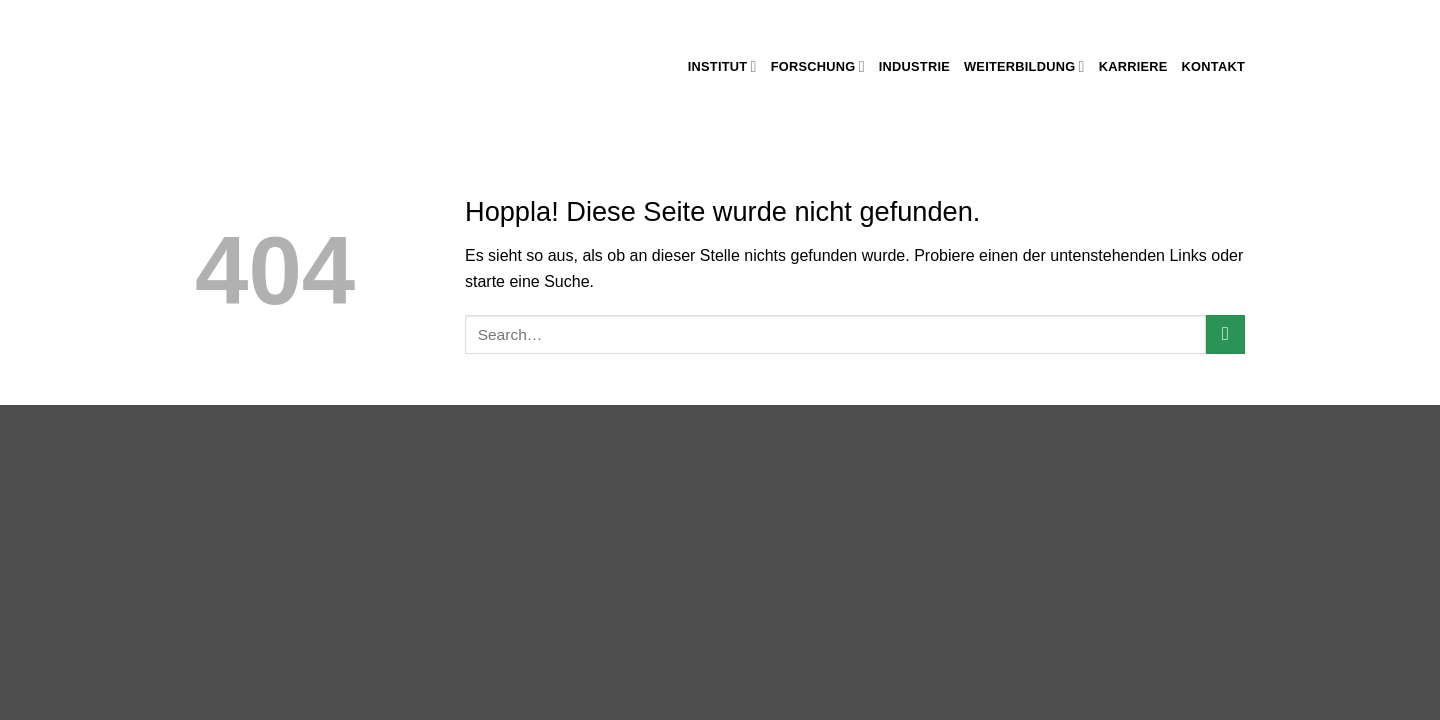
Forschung (818, 66)
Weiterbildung (1024, 66)
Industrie (914, 66)
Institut (722, 66)
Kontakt (1213, 66)
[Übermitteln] (1225, 334)
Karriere (1133, 66)
